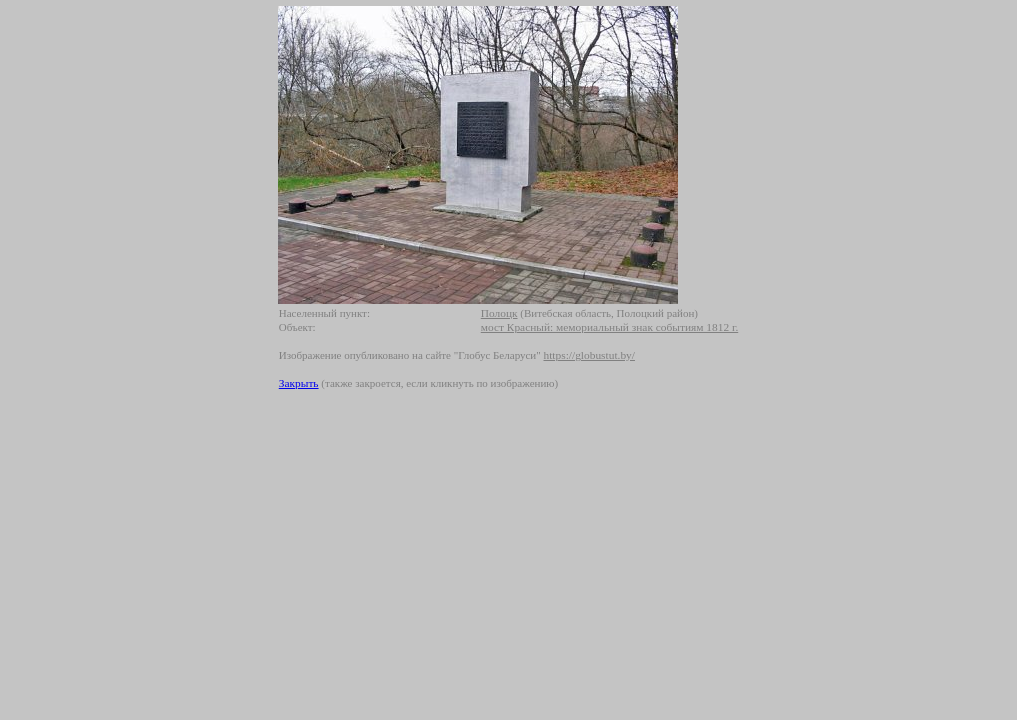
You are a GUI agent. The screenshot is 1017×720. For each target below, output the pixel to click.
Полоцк (499, 313)
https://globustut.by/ (589, 355)
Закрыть (299, 383)
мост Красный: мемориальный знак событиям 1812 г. (609, 327)
